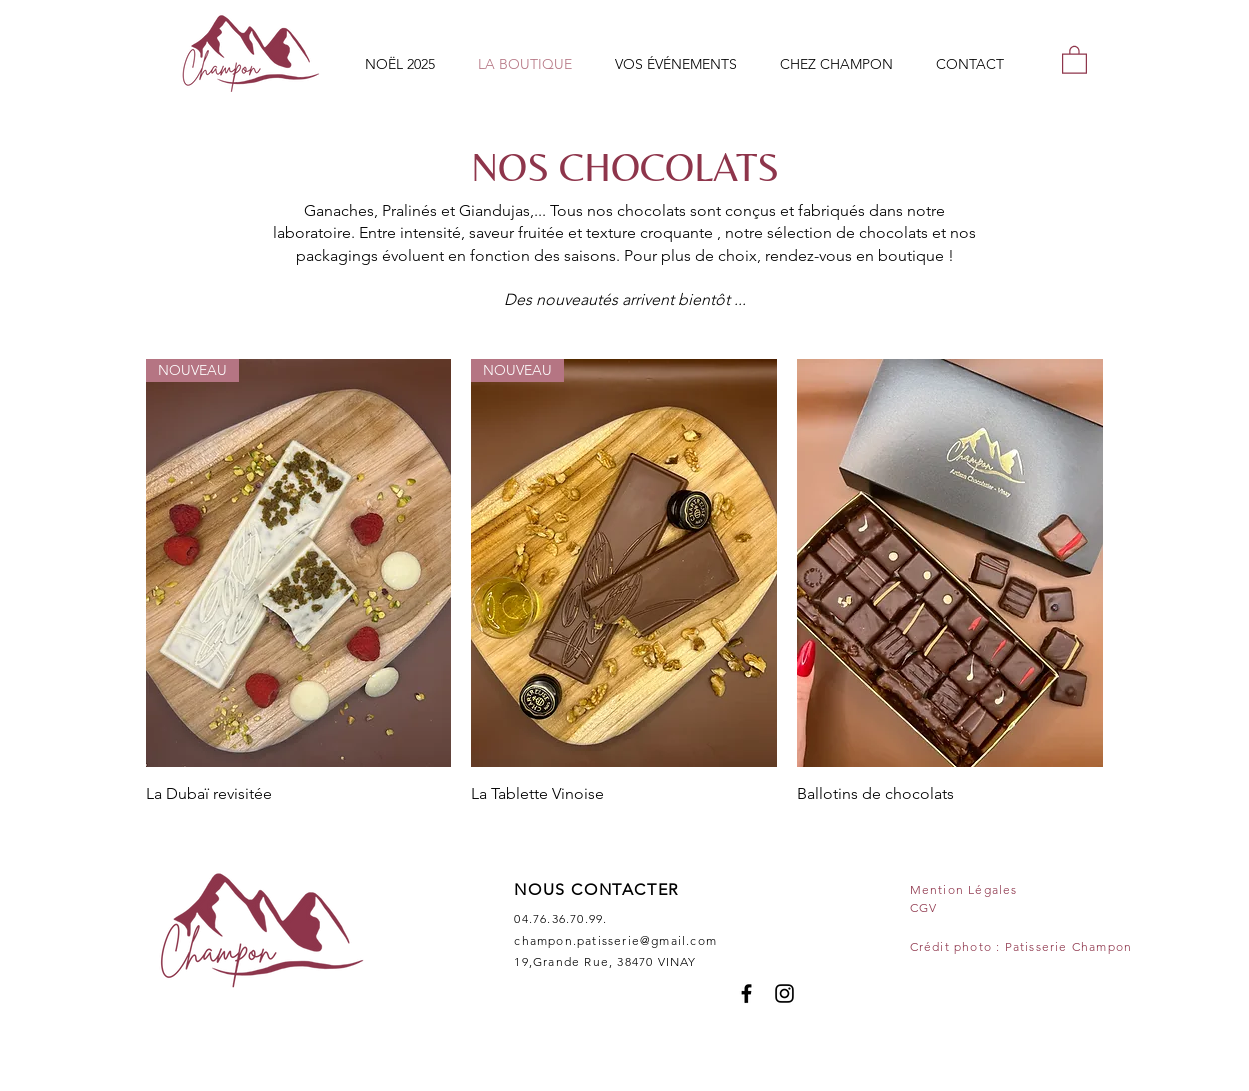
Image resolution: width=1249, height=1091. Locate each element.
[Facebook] (746, 993)
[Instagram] (784, 993)
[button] (1074, 59)
